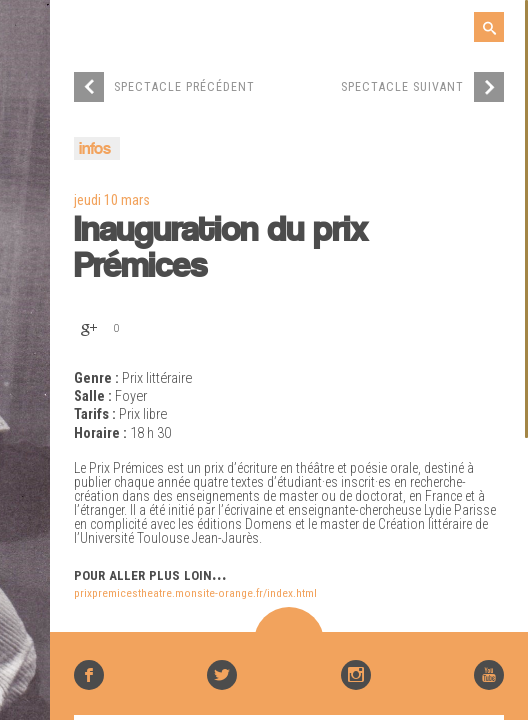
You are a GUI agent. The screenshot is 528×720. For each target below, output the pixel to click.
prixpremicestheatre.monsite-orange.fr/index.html (195, 593)
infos (95, 149)
